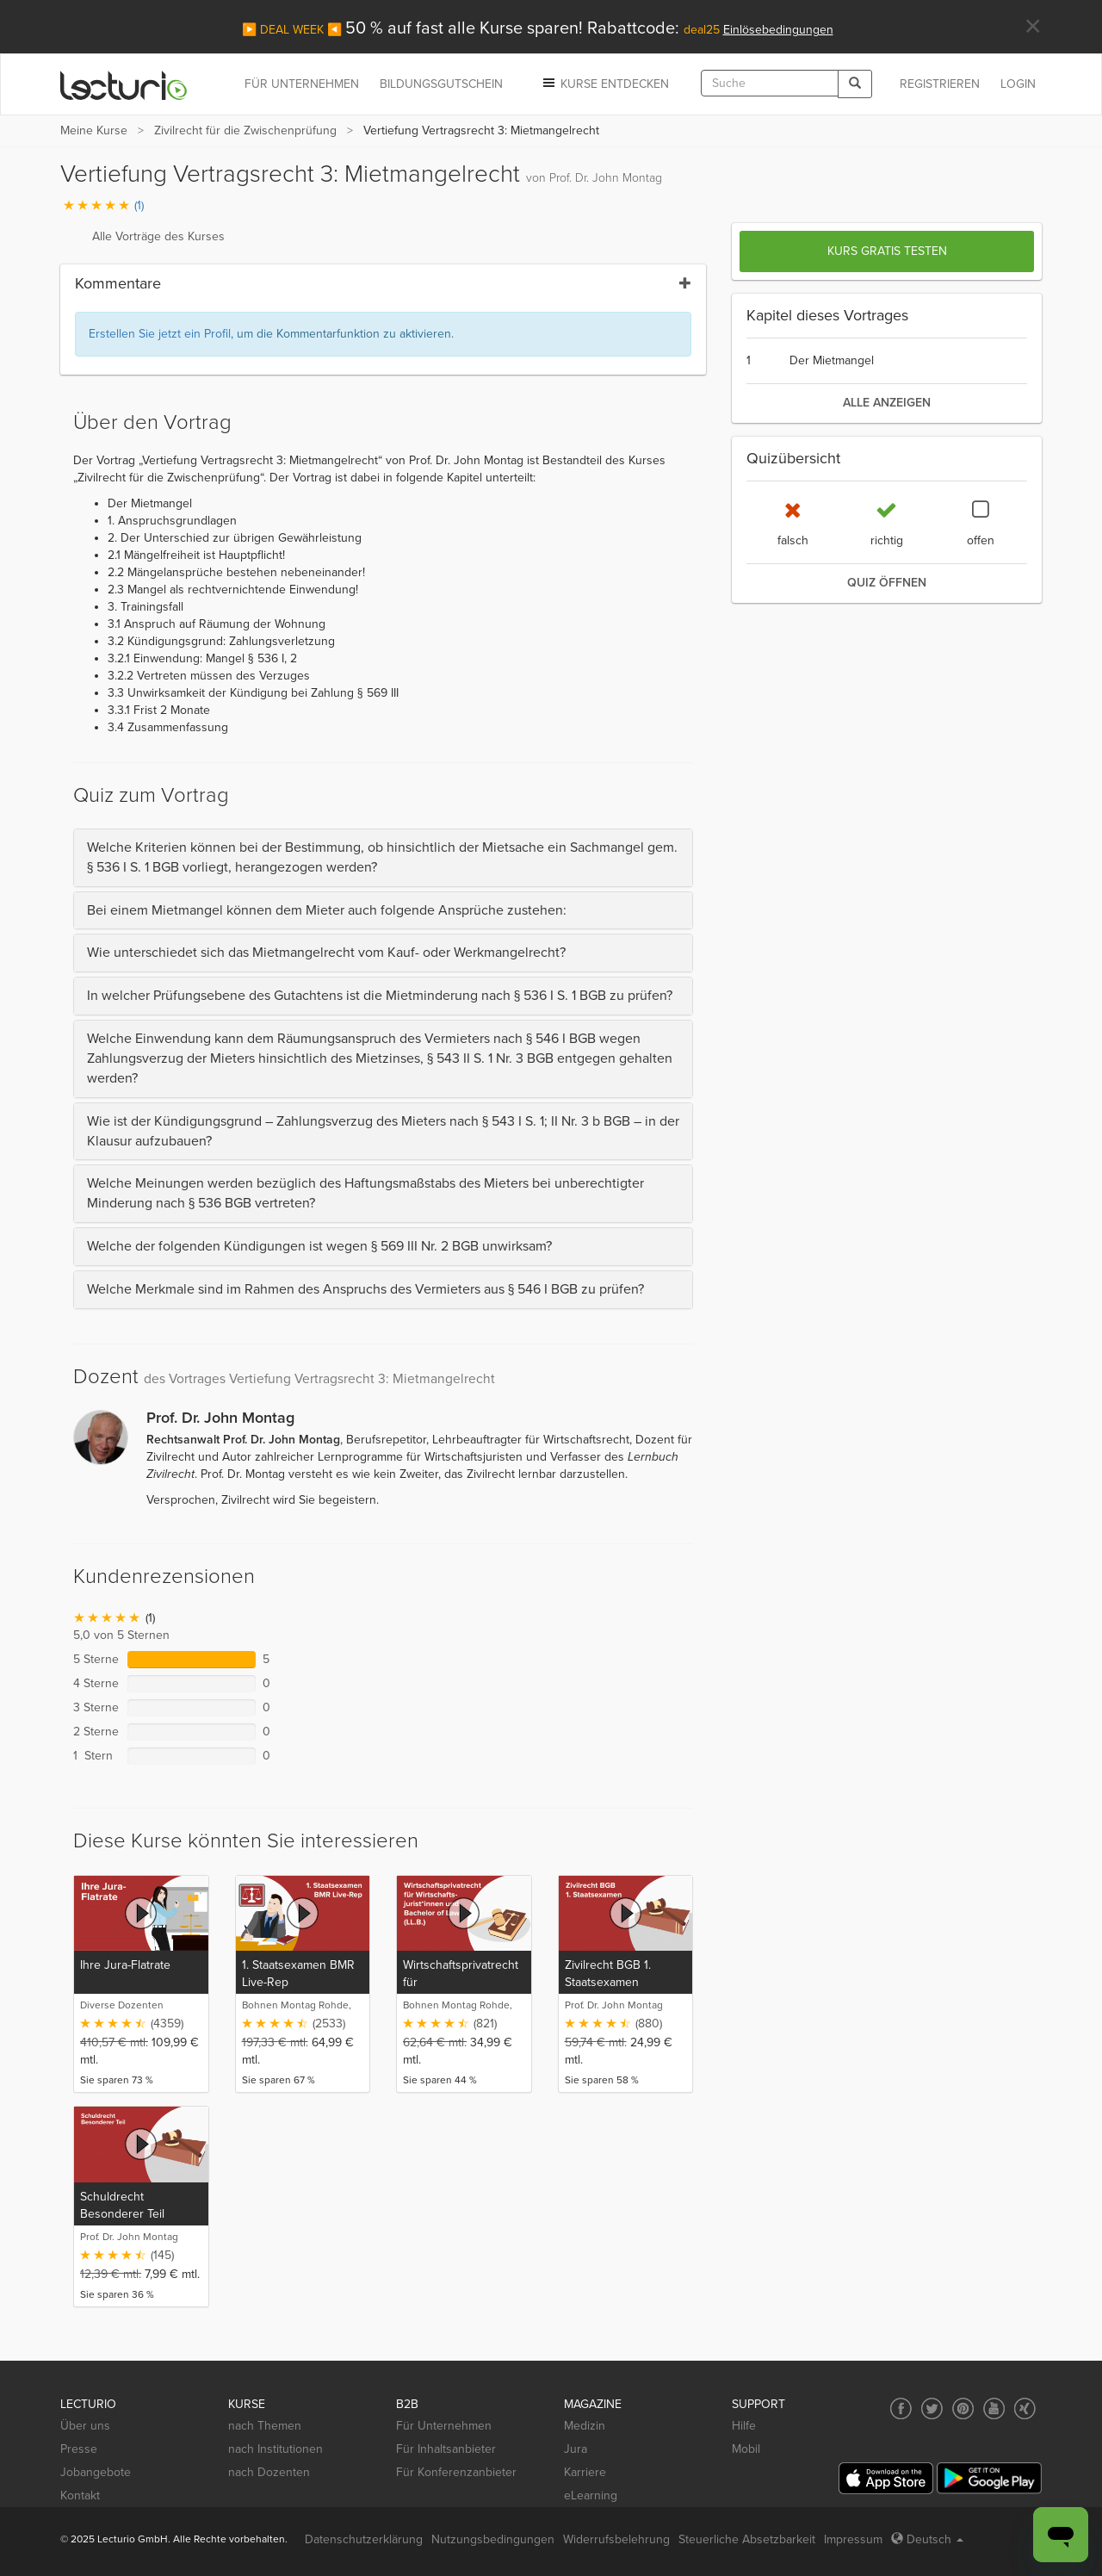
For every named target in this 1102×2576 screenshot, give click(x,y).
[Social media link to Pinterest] (963, 2408)
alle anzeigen (887, 402)
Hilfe (744, 2425)
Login (1018, 84)
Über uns (85, 2425)
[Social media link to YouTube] (994, 2408)
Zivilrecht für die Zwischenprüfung (245, 130)
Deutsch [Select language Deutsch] (927, 2539)
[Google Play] (989, 2478)
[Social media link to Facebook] (901, 2408)
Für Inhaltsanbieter (446, 2449)
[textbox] (770, 83)
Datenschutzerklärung (364, 2539)
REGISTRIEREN (940, 84)
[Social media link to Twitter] (932, 2408)
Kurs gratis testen (887, 251)
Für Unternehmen (444, 2425)
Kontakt (80, 2495)
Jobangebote (95, 2472)
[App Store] (886, 2478)
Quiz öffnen (886, 582)
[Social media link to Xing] (1025, 2408)
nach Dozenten (269, 2472)
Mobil (746, 2449)
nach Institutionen (275, 2449)
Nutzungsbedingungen (492, 2539)
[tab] (383, 857)
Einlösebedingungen (778, 29)
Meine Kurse (93, 130)
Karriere (585, 2472)
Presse (78, 2449)
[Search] (855, 84)
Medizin (584, 2425)
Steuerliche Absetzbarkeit (746, 2539)
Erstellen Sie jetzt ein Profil (160, 333)
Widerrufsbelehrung (616, 2539)
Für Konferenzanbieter (456, 2472)
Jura (575, 2449)
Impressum (853, 2539)
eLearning (590, 2495)
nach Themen (264, 2425)
